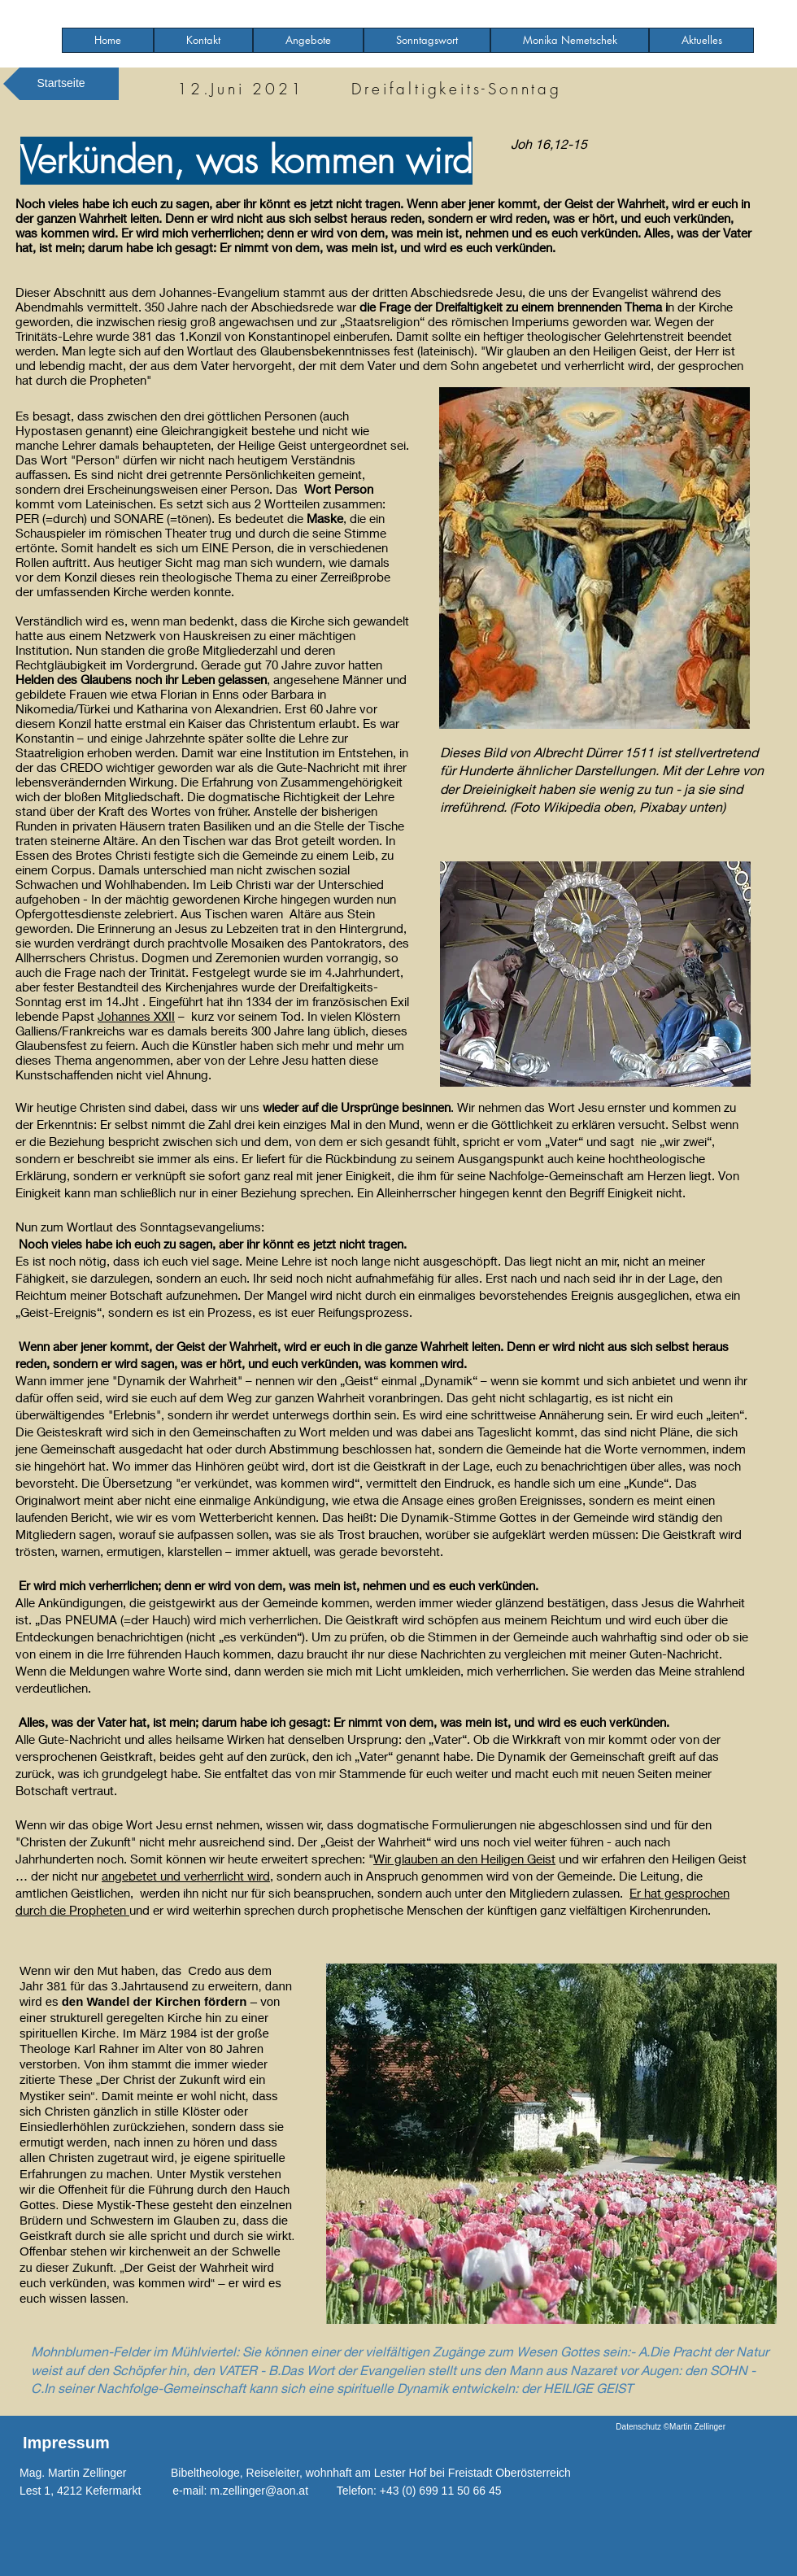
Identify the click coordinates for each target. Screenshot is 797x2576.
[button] (308, 40)
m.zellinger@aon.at (259, 2490)
